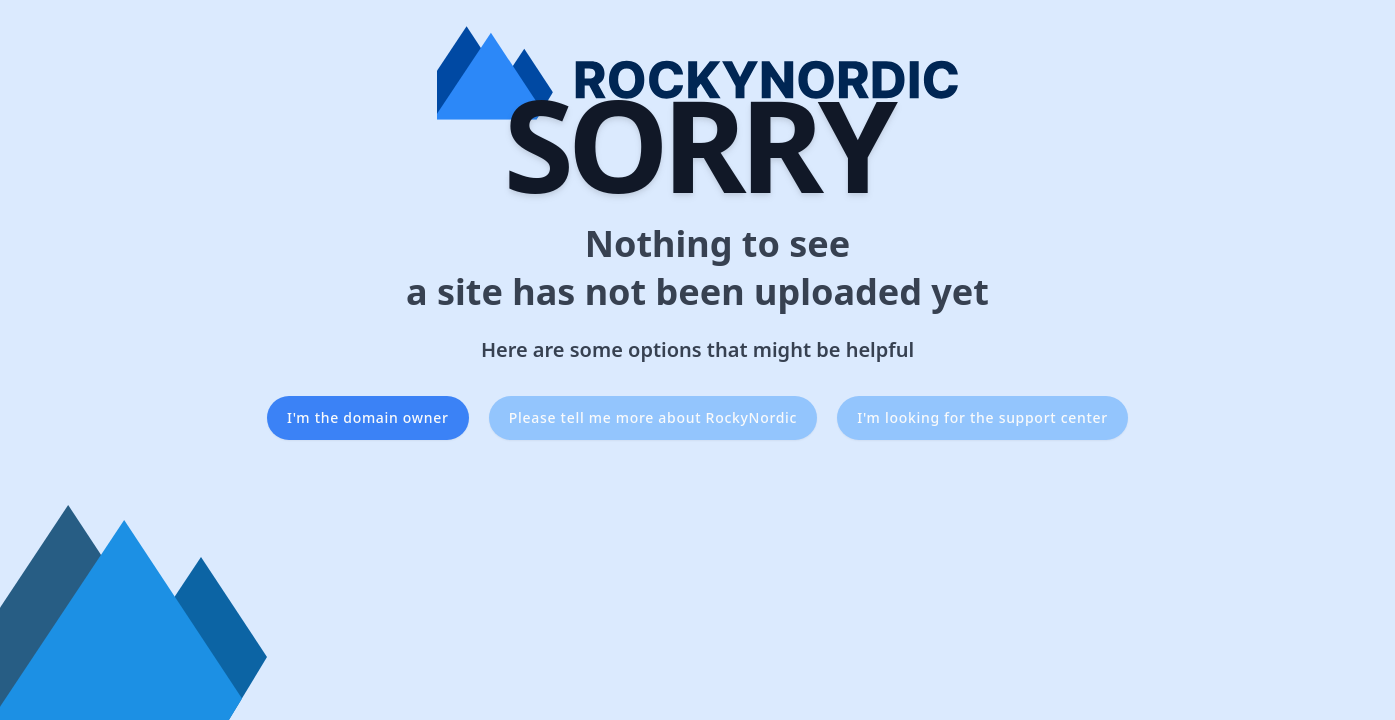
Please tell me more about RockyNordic (653, 417)
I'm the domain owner (368, 417)
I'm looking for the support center (982, 417)
